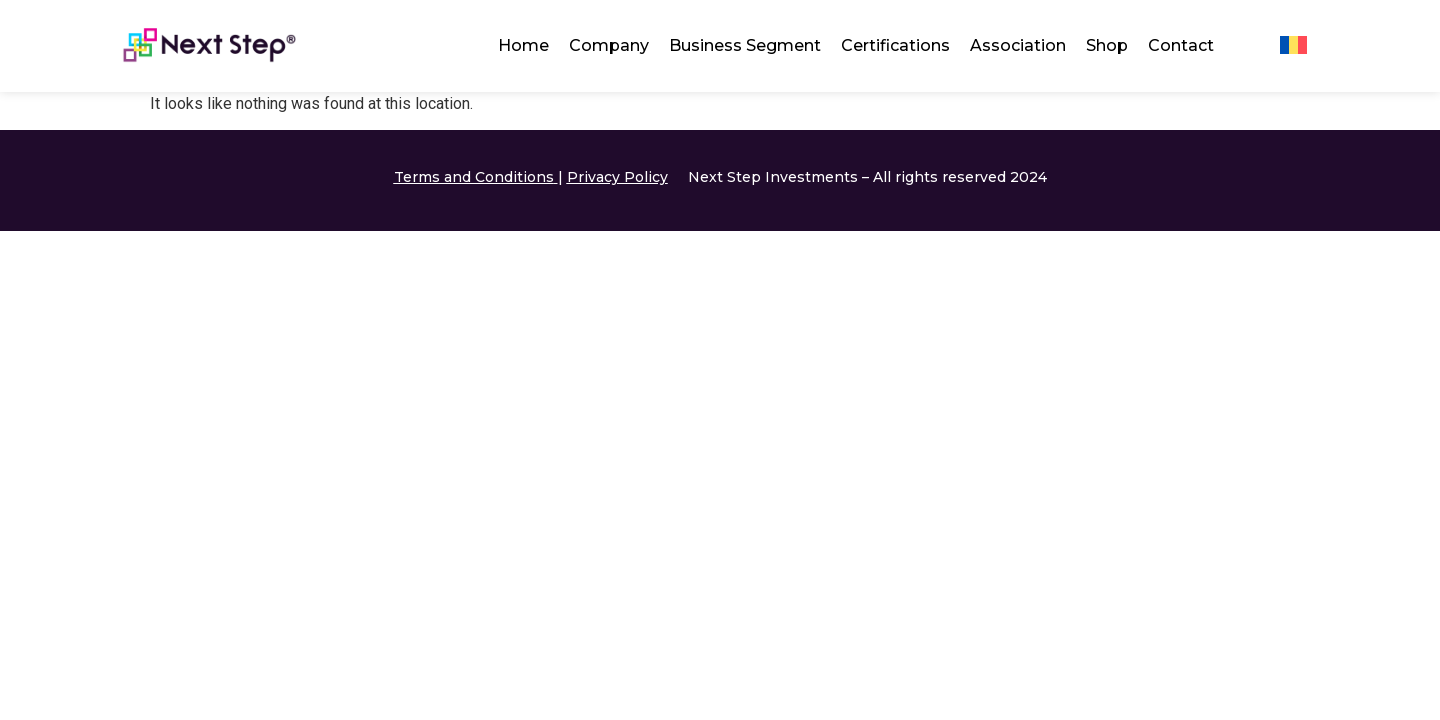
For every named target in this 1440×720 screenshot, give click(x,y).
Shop (1107, 45)
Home (523, 45)
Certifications (895, 45)
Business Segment (745, 45)
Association (1018, 45)
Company (609, 45)
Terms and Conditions (474, 177)
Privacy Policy (617, 177)
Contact (1181, 45)
